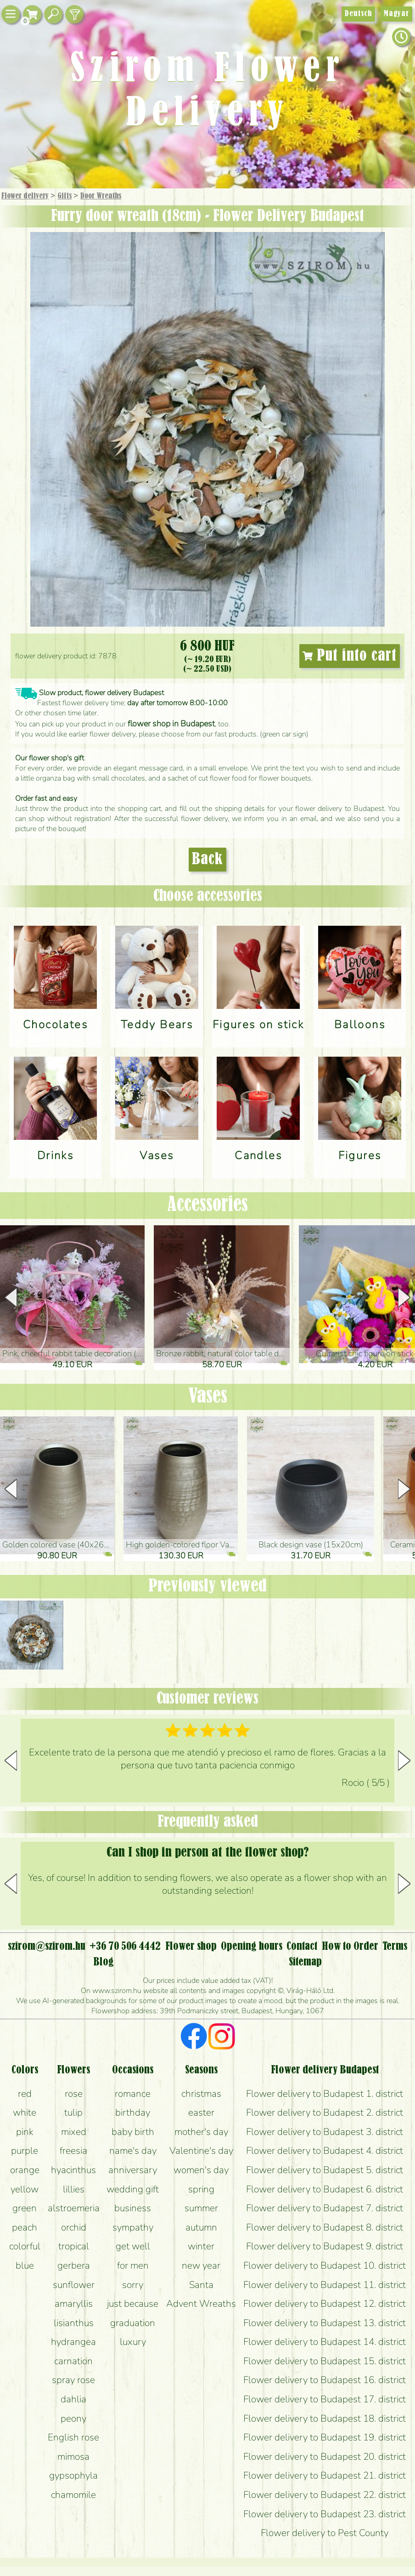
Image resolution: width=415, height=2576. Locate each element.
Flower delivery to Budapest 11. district (324, 2284)
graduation (132, 2322)
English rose (73, 2437)
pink (25, 2131)
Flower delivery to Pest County (324, 2532)
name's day (133, 2150)
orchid (73, 2227)
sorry (132, 2284)
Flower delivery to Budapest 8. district (324, 2227)
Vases (207, 1396)
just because (132, 2303)
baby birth (133, 2131)
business (132, 2208)
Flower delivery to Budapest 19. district (324, 2437)
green (24, 2208)
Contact (301, 1947)
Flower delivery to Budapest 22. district (324, 2494)
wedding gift (133, 2189)
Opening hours (251, 1947)
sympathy (132, 2227)
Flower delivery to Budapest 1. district (324, 2093)
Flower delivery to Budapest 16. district (324, 2379)
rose (74, 2093)
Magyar (396, 13)
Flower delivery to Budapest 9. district (324, 2246)
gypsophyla (73, 2475)
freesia (73, 2150)
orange (24, 2169)
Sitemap (305, 1962)
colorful (24, 2246)
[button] (404, 1297)
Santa (201, 2284)
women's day (201, 2169)
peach (24, 2227)
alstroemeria (74, 2208)
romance (133, 2093)
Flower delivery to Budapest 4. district (324, 2150)
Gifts (64, 196)
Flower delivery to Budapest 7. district (324, 2208)
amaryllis (74, 2303)
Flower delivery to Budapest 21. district (324, 2475)
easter (201, 2112)
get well (133, 2246)
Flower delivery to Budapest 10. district (324, 2265)
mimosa (73, 2456)
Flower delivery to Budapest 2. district (324, 2112)
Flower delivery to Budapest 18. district (324, 2418)
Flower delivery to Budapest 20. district (324, 2456)
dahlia (73, 2399)
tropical (73, 2246)
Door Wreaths (100, 196)
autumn (201, 2227)
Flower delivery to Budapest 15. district (324, 2361)
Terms (394, 1947)
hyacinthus (73, 2169)
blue (25, 2265)
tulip (73, 2112)
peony (73, 2418)
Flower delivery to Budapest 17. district (324, 2399)
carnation (73, 2361)
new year (201, 2265)
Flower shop (191, 1947)
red (25, 2093)
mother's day (201, 2131)
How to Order (350, 1947)
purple (24, 2150)
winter (201, 2246)
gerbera (73, 2265)
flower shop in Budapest (171, 723)
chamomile (73, 2494)
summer (201, 2208)
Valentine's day (201, 2150)
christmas (201, 2093)
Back (207, 859)
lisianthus (74, 2322)
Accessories (207, 1205)
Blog (103, 1962)
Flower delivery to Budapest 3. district (324, 2131)
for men (133, 2265)
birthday (132, 2112)
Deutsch (358, 13)
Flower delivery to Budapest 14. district (324, 2341)
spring (201, 2189)
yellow (25, 2189)
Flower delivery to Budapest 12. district (324, 2303)
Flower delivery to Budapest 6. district (324, 2189)
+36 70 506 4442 (125, 1947)
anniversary (132, 2169)
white (24, 2112)
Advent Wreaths (201, 2303)
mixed (73, 2131)
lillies (73, 2189)
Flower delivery (25, 196)
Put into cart (350, 656)
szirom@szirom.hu (46, 1947)
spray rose (73, 2379)
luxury (133, 2341)
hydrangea (73, 2341)
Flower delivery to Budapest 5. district (324, 2169)
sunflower (74, 2284)
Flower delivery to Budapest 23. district (324, 2514)
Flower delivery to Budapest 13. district (324, 2322)
